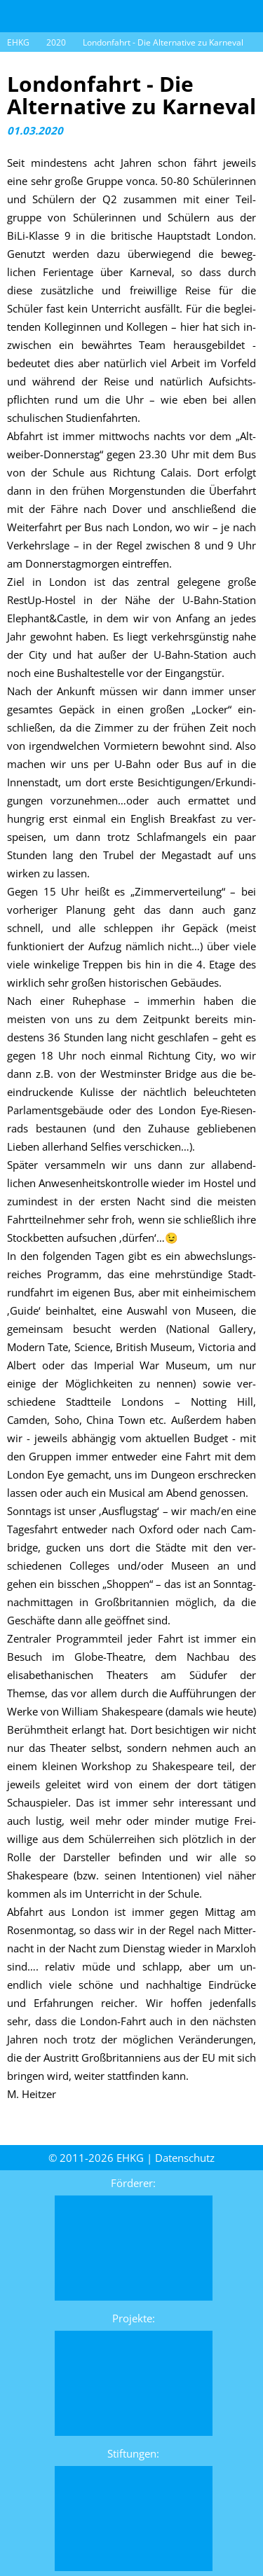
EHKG (18, 42)
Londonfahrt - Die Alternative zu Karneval (163, 42)
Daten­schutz (185, 2158)
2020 (56, 42)
